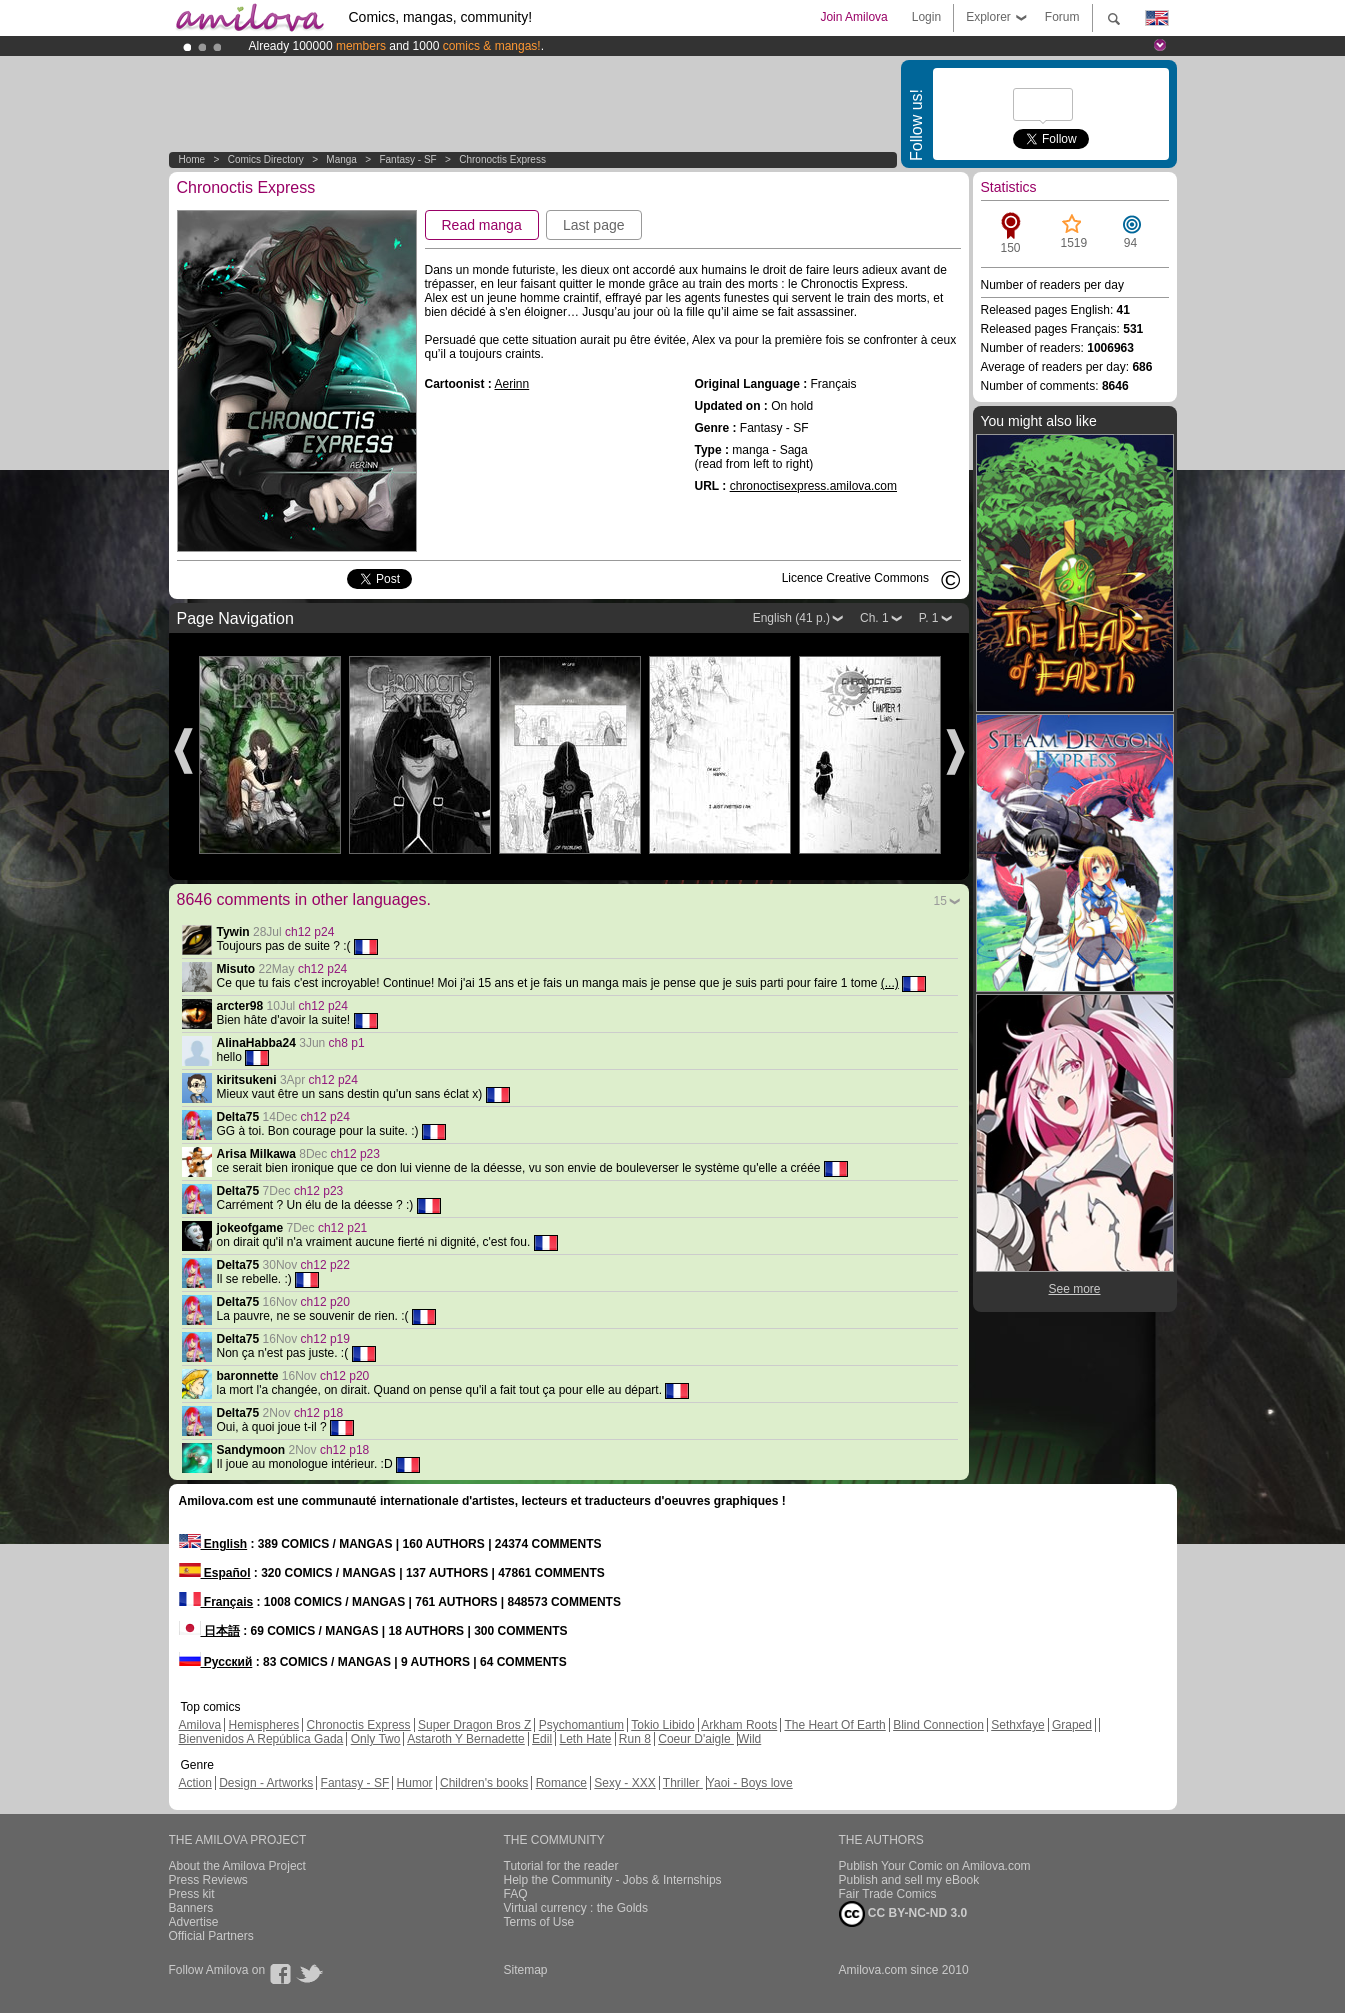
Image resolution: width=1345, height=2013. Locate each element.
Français (216, 1602)
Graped (1072, 1725)
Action (195, 1783)
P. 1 (929, 618)
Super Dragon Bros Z (474, 1725)
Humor (415, 1783)
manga (341, 159)
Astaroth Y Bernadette (466, 1739)
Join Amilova (853, 17)
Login (926, 17)
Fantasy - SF (407, 159)
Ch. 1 (874, 618)
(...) (890, 983)
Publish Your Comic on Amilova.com (935, 1866)
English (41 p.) (791, 618)
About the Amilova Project (237, 1866)
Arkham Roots (739, 1725)
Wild (749, 1739)
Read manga (482, 225)
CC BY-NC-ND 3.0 (903, 1914)
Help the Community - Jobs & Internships (613, 1880)
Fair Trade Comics (888, 1894)
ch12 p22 (325, 1265)
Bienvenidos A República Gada (261, 1739)
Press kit (192, 1894)
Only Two (376, 1739)
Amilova (200, 1725)
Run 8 (635, 1739)
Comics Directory (266, 159)
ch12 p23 (355, 1154)
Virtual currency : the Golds (576, 1908)
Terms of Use (539, 1922)
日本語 (209, 1631)
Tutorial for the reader (561, 1866)
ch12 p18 (318, 1413)
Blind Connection (938, 1725)
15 (940, 901)
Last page (594, 225)
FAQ (516, 1894)
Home (192, 159)
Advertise (194, 1922)
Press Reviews (208, 1880)
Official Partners (211, 1936)
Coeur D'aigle (696, 1739)
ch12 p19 (325, 1339)
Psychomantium (581, 1725)
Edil (542, 1739)
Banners (191, 1908)
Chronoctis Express (502, 159)
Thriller (683, 1783)
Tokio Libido (662, 1725)
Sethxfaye (1017, 1725)
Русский (216, 1662)
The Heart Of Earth (834, 1725)
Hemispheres (264, 1725)
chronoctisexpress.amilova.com (813, 486)
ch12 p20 (325, 1302)
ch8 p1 (347, 1043)
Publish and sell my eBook (909, 1880)
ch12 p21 (342, 1228)
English (213, 1544)
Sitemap (526, 1970)
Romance (561, 1783)
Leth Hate (585, 1739)
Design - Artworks (266, 1783)
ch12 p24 (309, 932)
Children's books (484, 1783)
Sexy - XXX (624, 1783)
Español (215, 1573)
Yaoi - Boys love (750, 1783)
